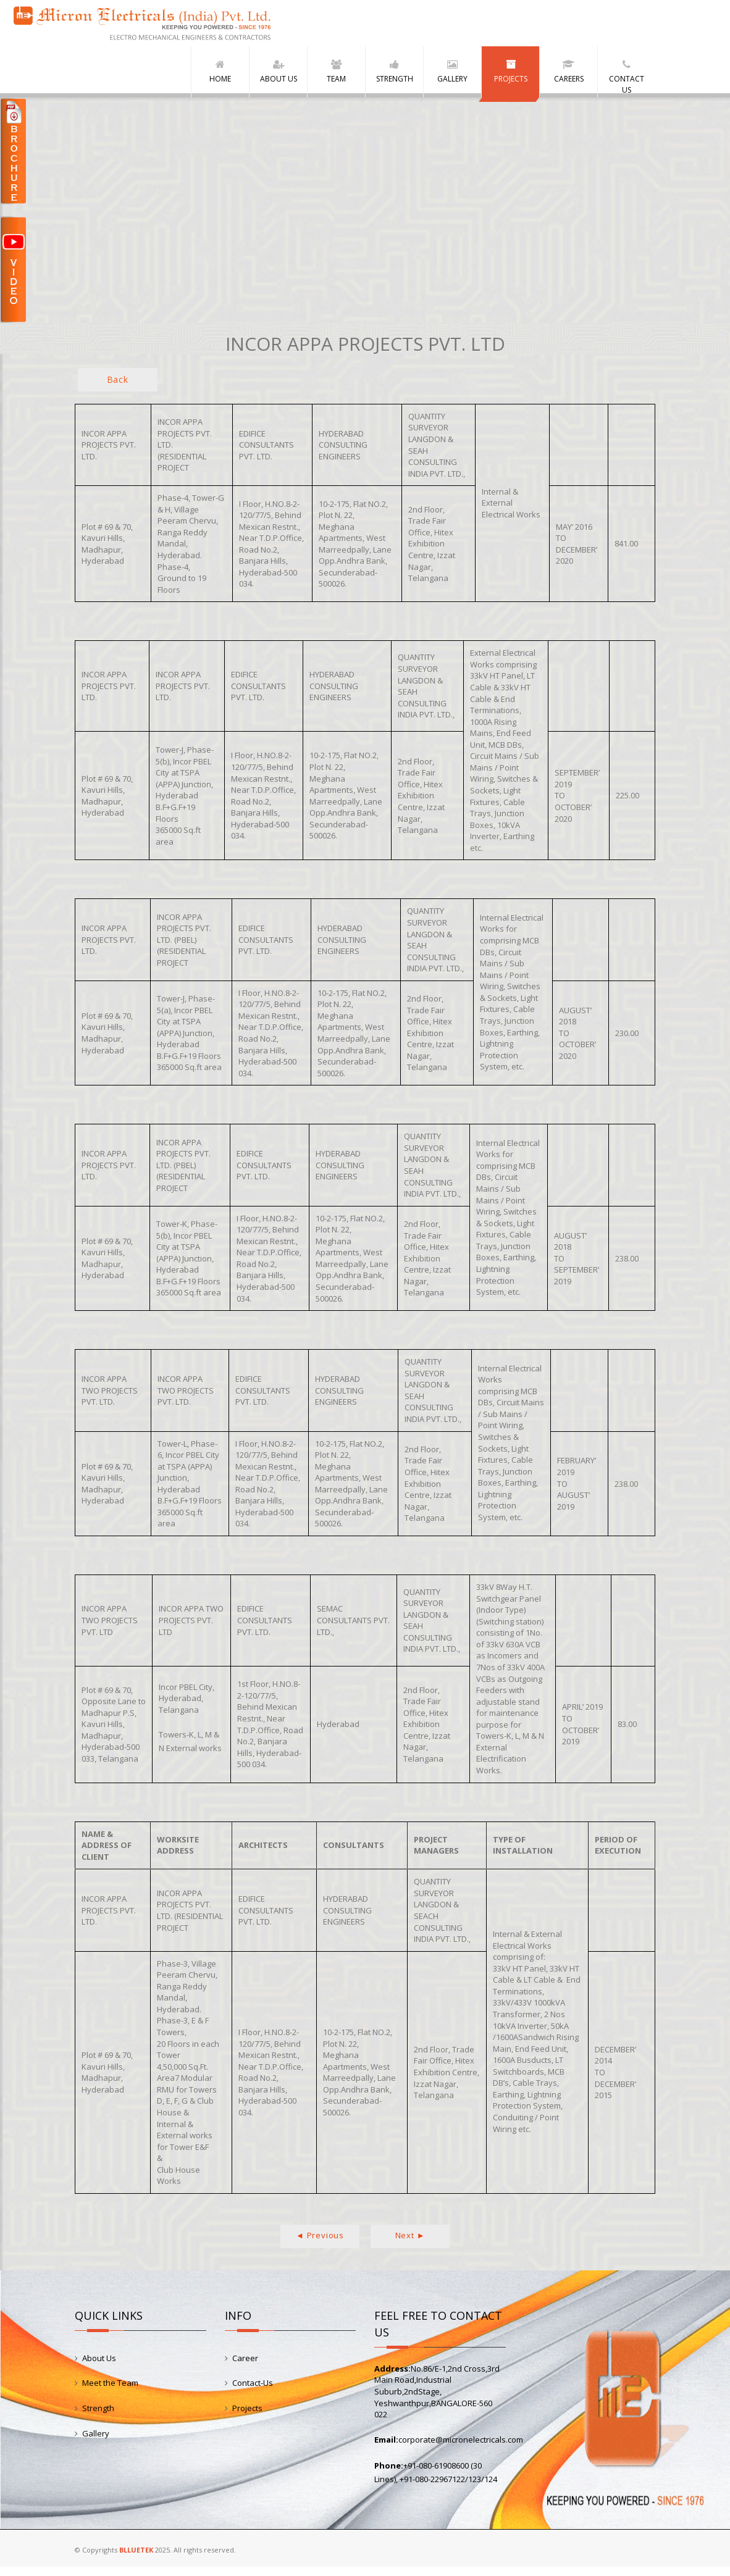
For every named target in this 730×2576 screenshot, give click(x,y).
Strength (98, 2417)
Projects (247, 2417)
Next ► (410, 2244)
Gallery (95, 2442)
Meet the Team (110, 2392)
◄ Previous (320, 2244)
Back (117, 389)
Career (245, 2367)
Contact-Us (252, 2392)
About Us (99, 2367)
